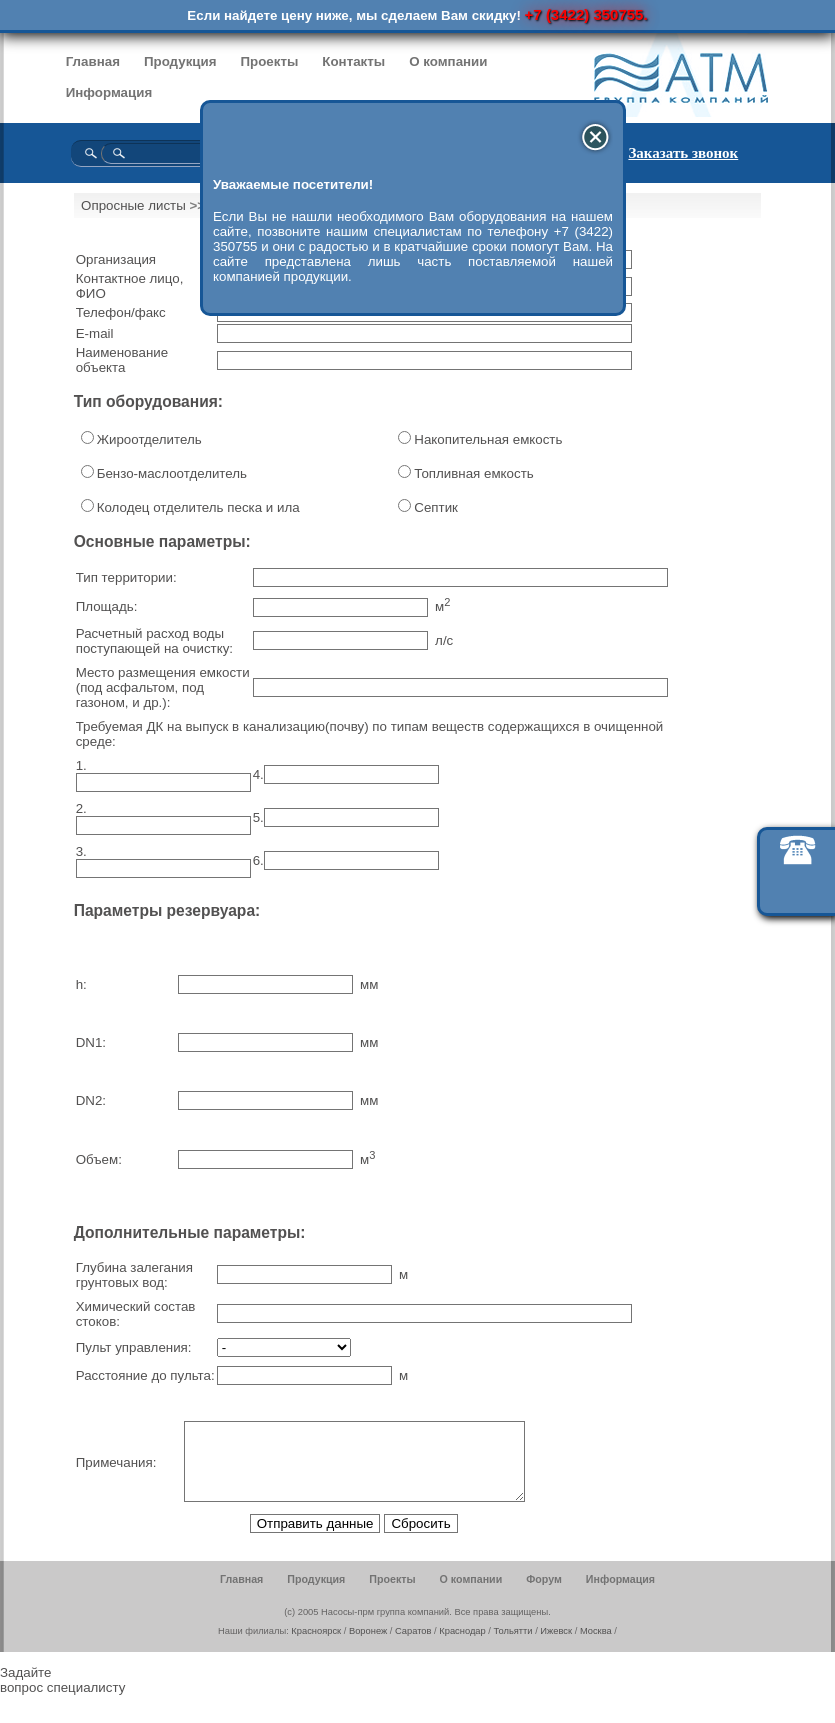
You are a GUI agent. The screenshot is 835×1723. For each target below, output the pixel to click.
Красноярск (316, 1646)
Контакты (353, 61)
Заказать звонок (683, 153)
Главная (93, 61)
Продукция (180, 61)
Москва (596, 1646)
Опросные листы (133, 205)
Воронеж (368, 1646)
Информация (109, 92)
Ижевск (556, 1646)
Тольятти (513, 1646)
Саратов (413, 1646)
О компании (448, 61)
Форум (544, 1594)
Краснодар (462, 1646)
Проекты (269, 61)
